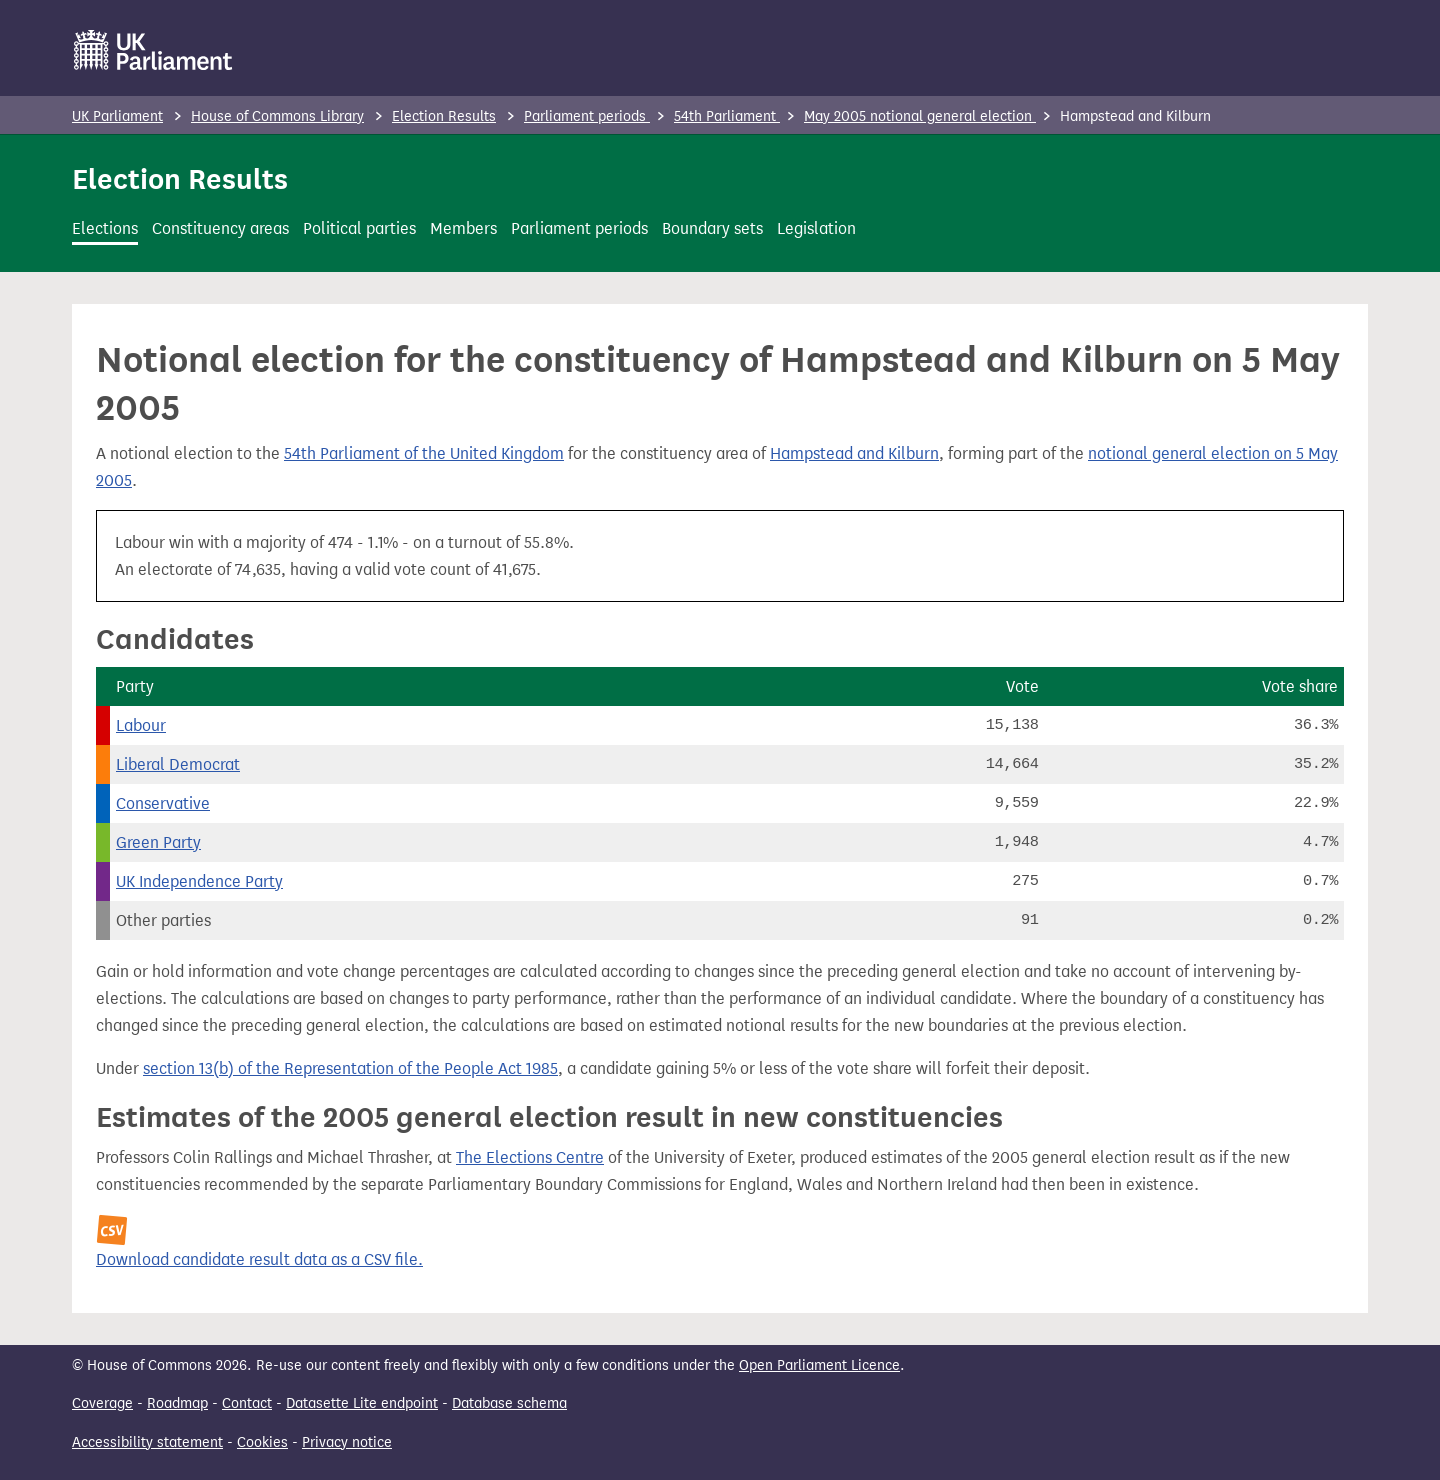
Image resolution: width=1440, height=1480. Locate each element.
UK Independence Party (199, 881)
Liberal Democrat (178, 764)
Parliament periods (587, 116)
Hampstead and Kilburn (854, 453)
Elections (105, 228)
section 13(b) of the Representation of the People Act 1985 (350, 1068)
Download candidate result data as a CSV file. (259, 1259)
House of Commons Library (277, 116)
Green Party (158, 842)
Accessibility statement (147, 1442)
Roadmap (177, 1403)
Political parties (359, 228)
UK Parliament (117, 116)
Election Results (444, 116)
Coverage (102, 1403)
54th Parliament (727, 116)
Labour (141, 725)
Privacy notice (347, 1442)
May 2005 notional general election (920, 116)
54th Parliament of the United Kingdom (424, 453)
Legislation (816, 228)
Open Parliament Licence (819, 1365)
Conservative (163, 803)
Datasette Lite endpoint (362, 1403)
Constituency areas (220, 228)
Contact (247, 1403)
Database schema (509, 1403)
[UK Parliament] (153, 50)
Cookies (262, 1442)
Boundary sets (712, 228)
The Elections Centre (530, 1157)
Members (463, 228)
